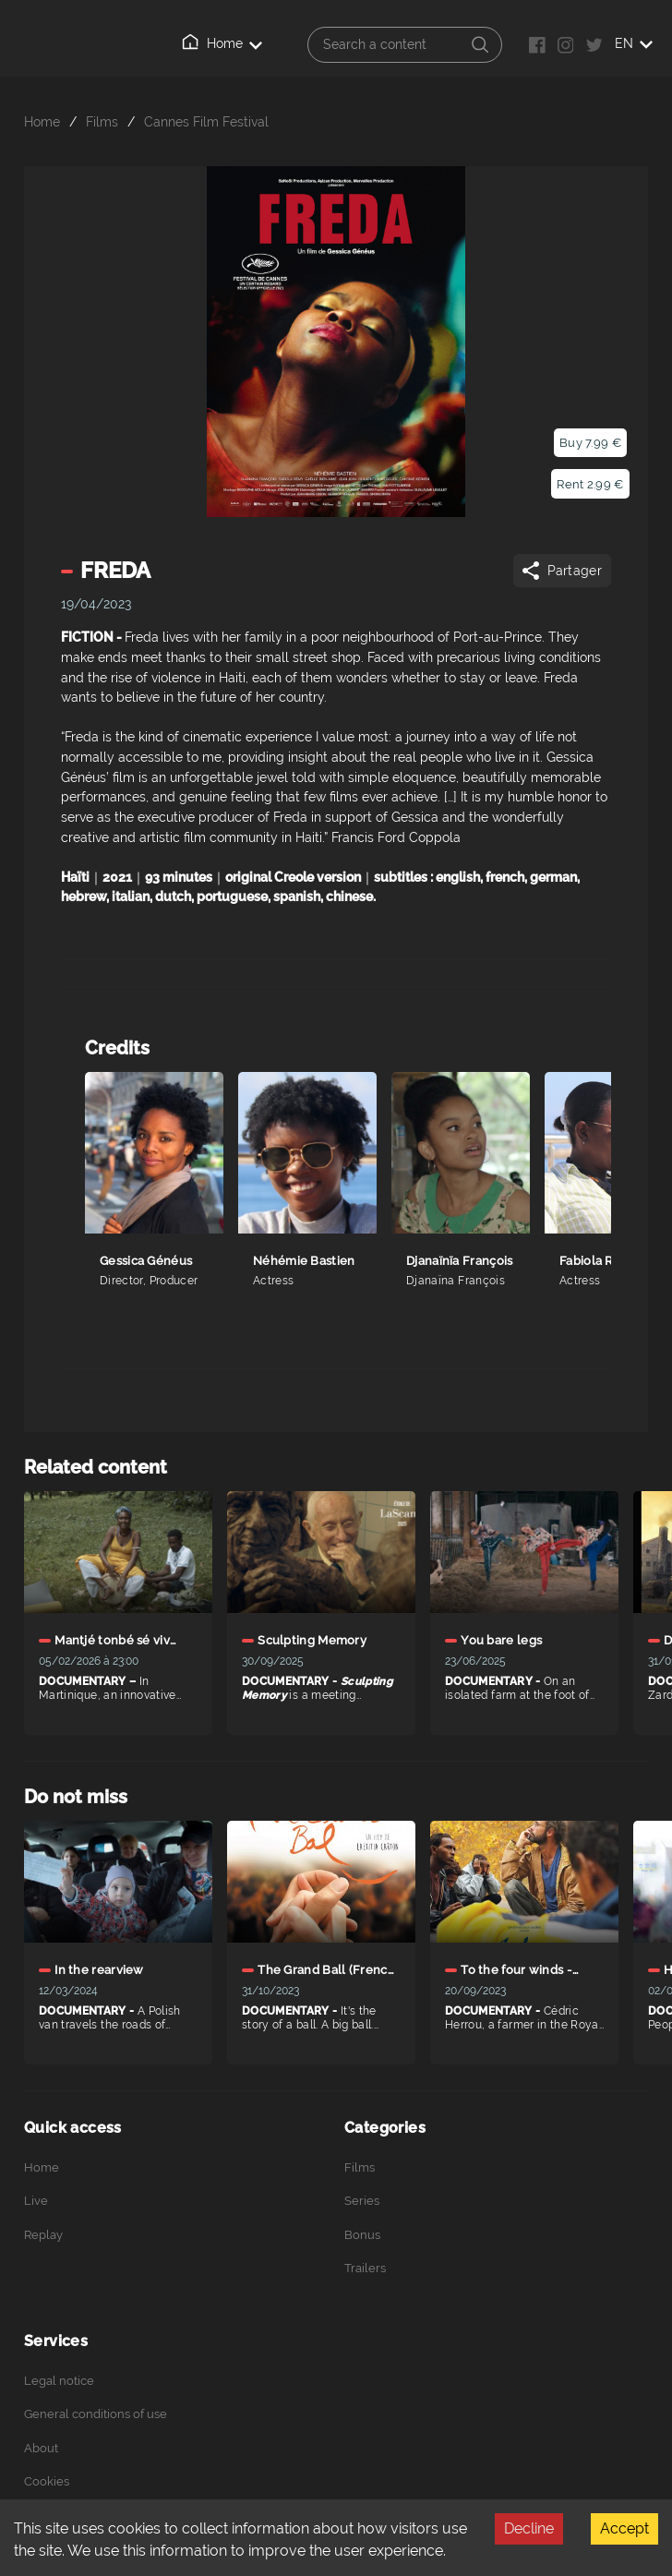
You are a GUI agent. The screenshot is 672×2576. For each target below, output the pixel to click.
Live (36, 2201)
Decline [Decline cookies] (529, 2528)
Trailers (365, 2268)
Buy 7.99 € (590, 443)
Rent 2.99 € (590, 484)
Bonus (362, 2235)
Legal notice (59, 2381)
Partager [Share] (561, 571)
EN (634, 43)
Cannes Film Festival (206, 121)
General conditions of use (95, 2414)
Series (361, 2201)
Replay (43, 2235)
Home (222, 42)
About (41, 2448)
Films (102, 121)
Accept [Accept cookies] (624, 2528)
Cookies (46, 2481)
